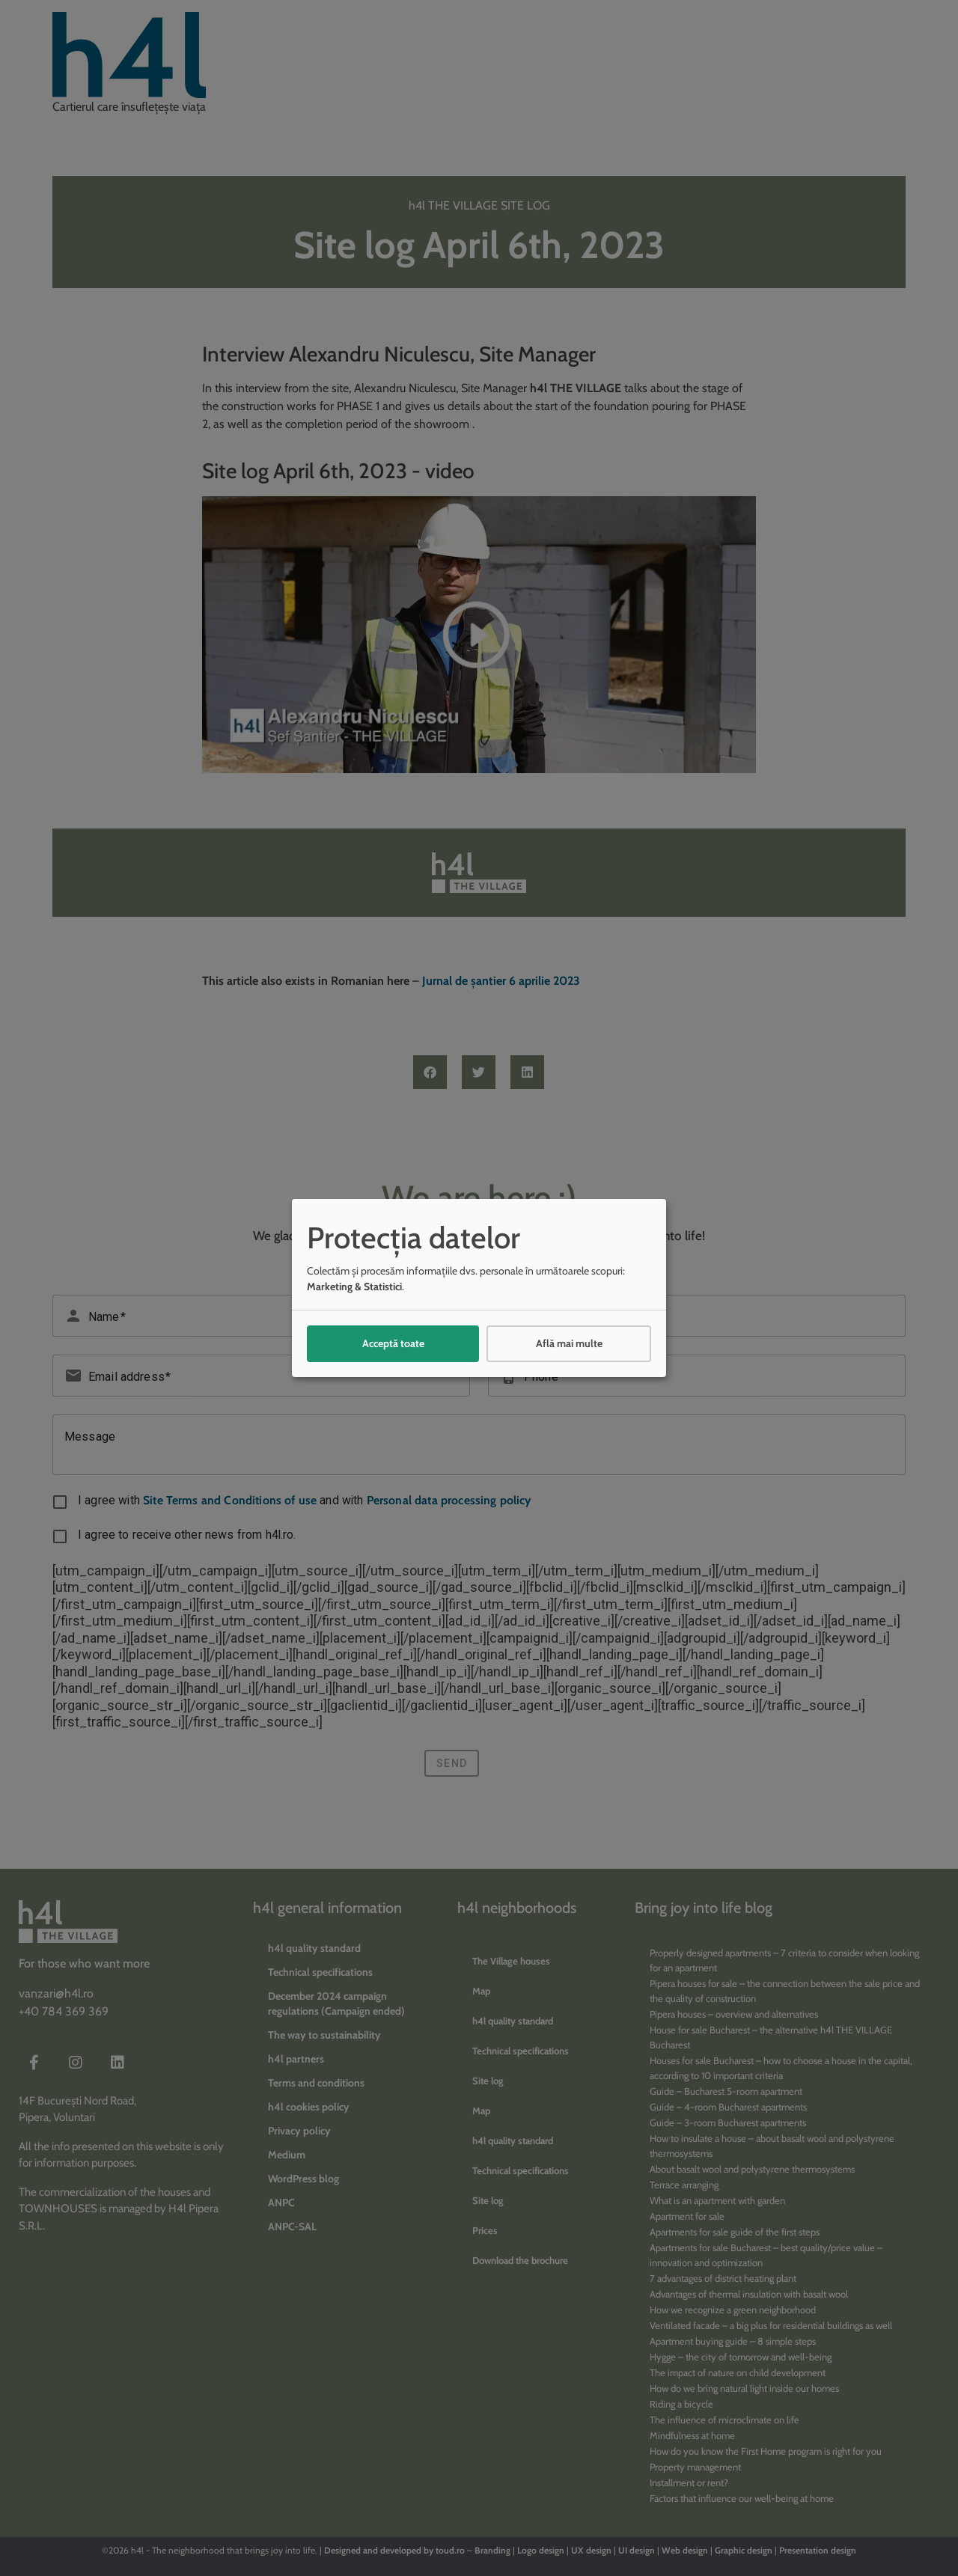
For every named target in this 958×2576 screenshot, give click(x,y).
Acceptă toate (393, 1343)
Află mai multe (569, 1343)
